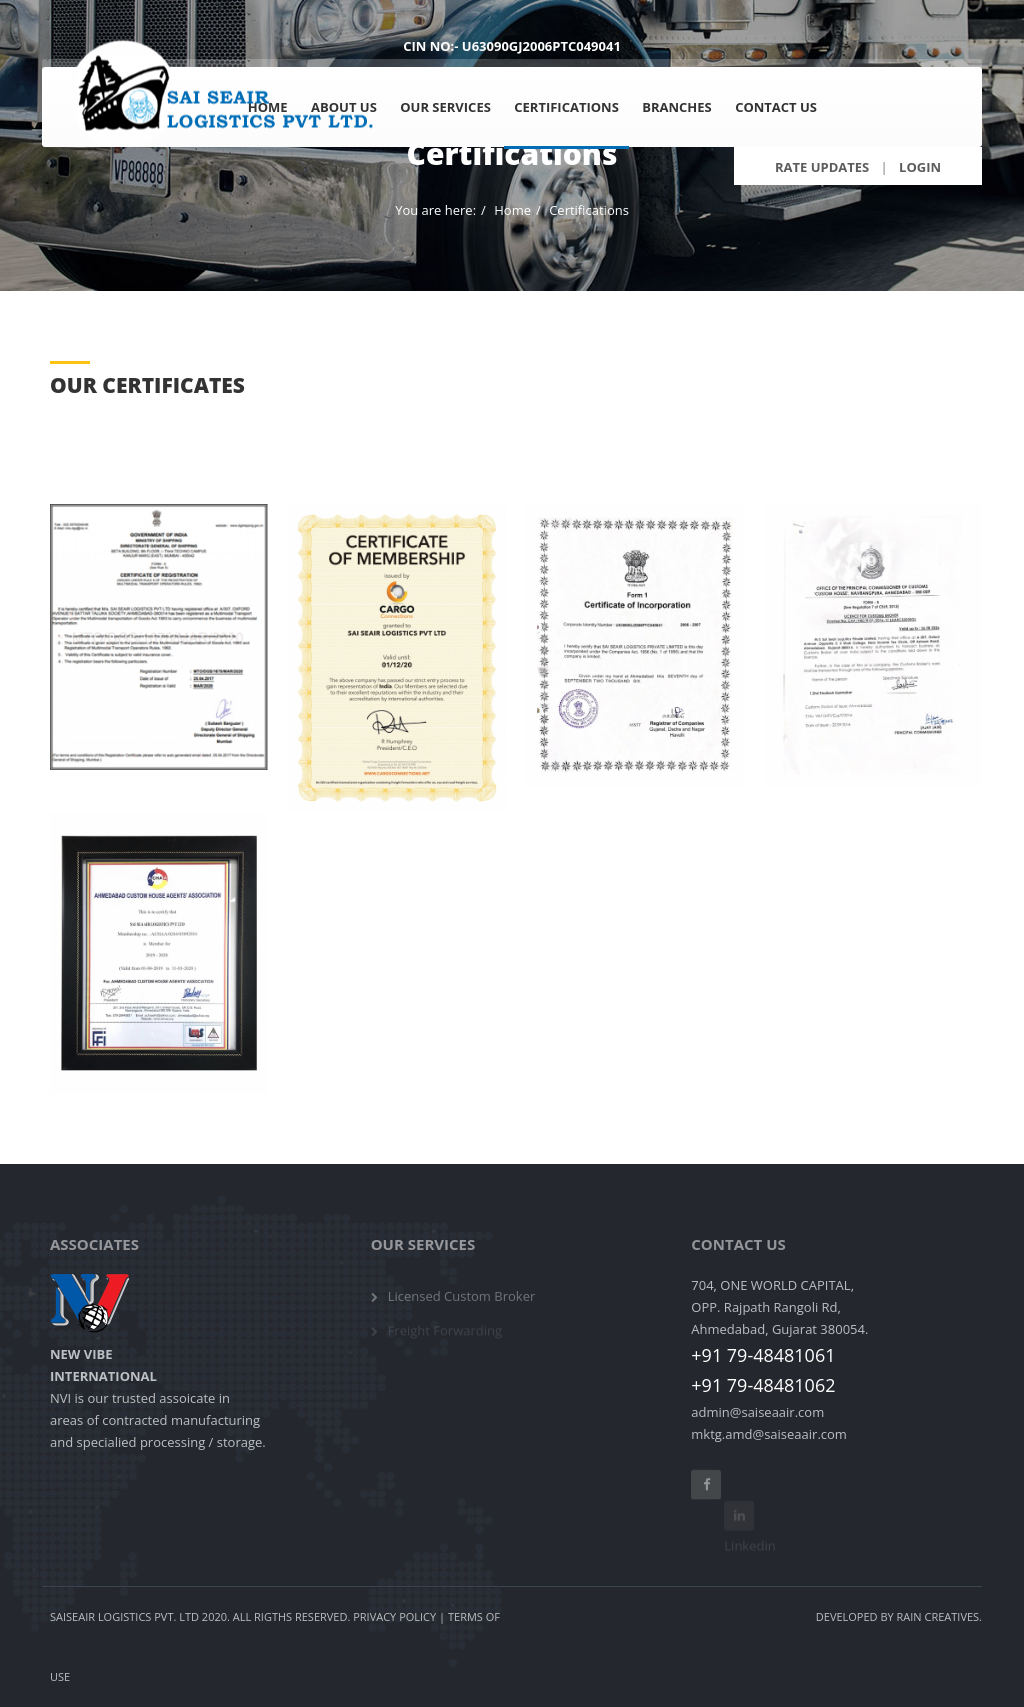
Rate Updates (822, 167)
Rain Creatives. (939, 1616)
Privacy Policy (394, 1616)
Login (920, 167)
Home (512, 210)
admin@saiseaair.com (757, 1412)
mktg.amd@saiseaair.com (769, 1434)
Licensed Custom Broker (462, 1304)
